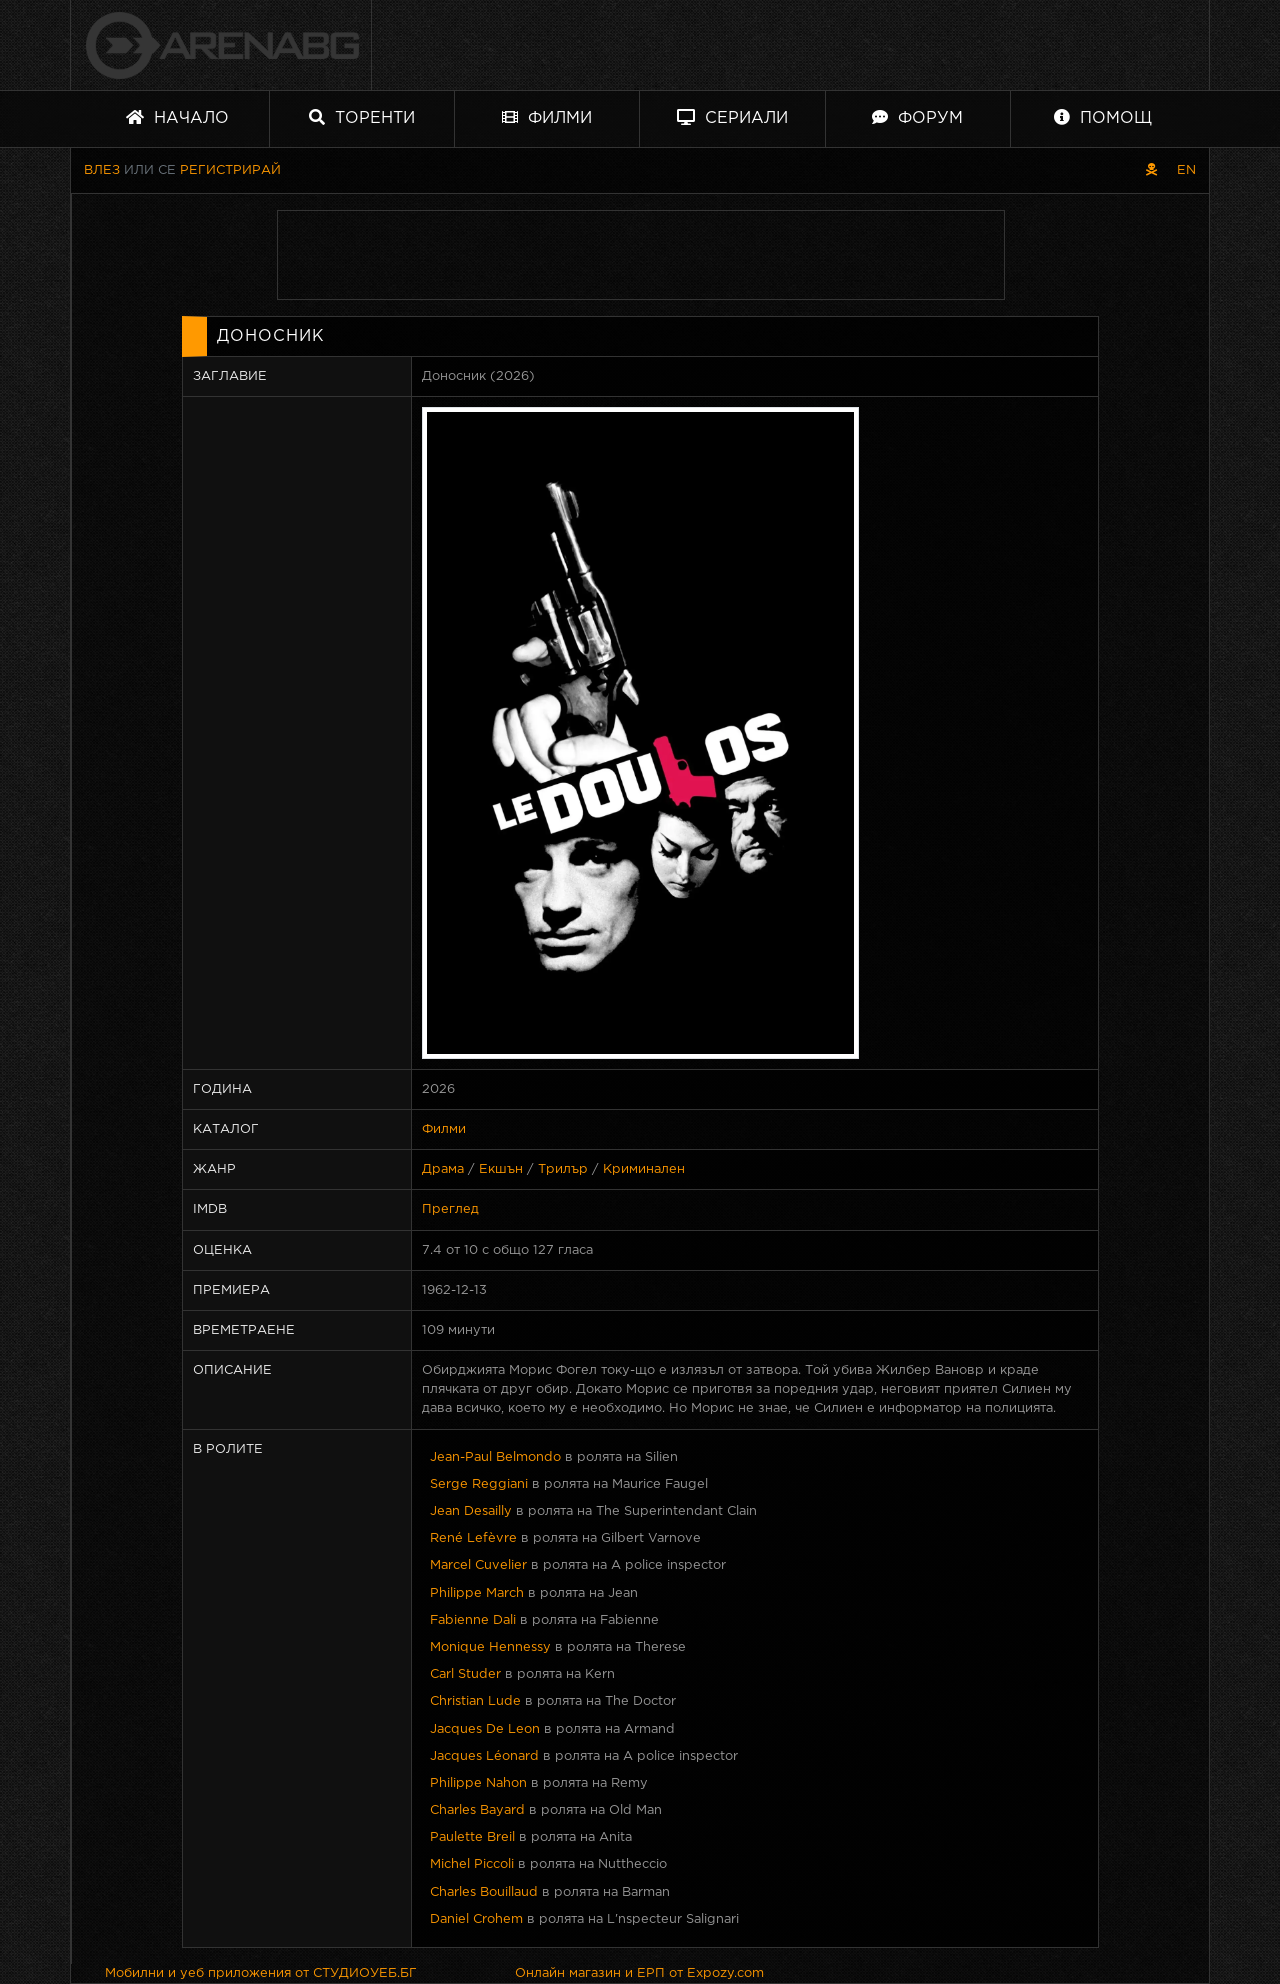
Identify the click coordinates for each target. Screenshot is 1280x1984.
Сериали (732, 117)
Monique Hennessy (490, 1647)
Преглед (450, 1209)
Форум (917, 117)
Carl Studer (465, 1674)
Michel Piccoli (472, 1864)
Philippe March (477, 1593)
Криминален (644, 1169)
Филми (547, 117)
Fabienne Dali (473, 1620)
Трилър (563, 1169)
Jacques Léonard (484, 1756)
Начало (177, 117)
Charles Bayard (477, 1810)
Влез (102, 170)
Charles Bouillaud (484, 1892)
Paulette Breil (472, 1837)
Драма (443, 1169)
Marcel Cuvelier (478, 1565)
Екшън (501, 1169)
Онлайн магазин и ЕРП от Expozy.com (639, 1973)
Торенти (362, 117)
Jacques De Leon (485, 1729)
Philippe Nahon (478, 1783)
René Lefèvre (473, 1538)
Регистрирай (230, 170)
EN (1186, 170)
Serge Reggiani (479, 1484)
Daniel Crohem (476, 1919)
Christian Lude (475, 1701)
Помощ (1103, 117)
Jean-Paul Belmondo (495, 1457)
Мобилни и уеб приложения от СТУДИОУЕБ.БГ (261, 1973)
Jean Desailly (471, 1511)
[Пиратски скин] (1151, 170)
